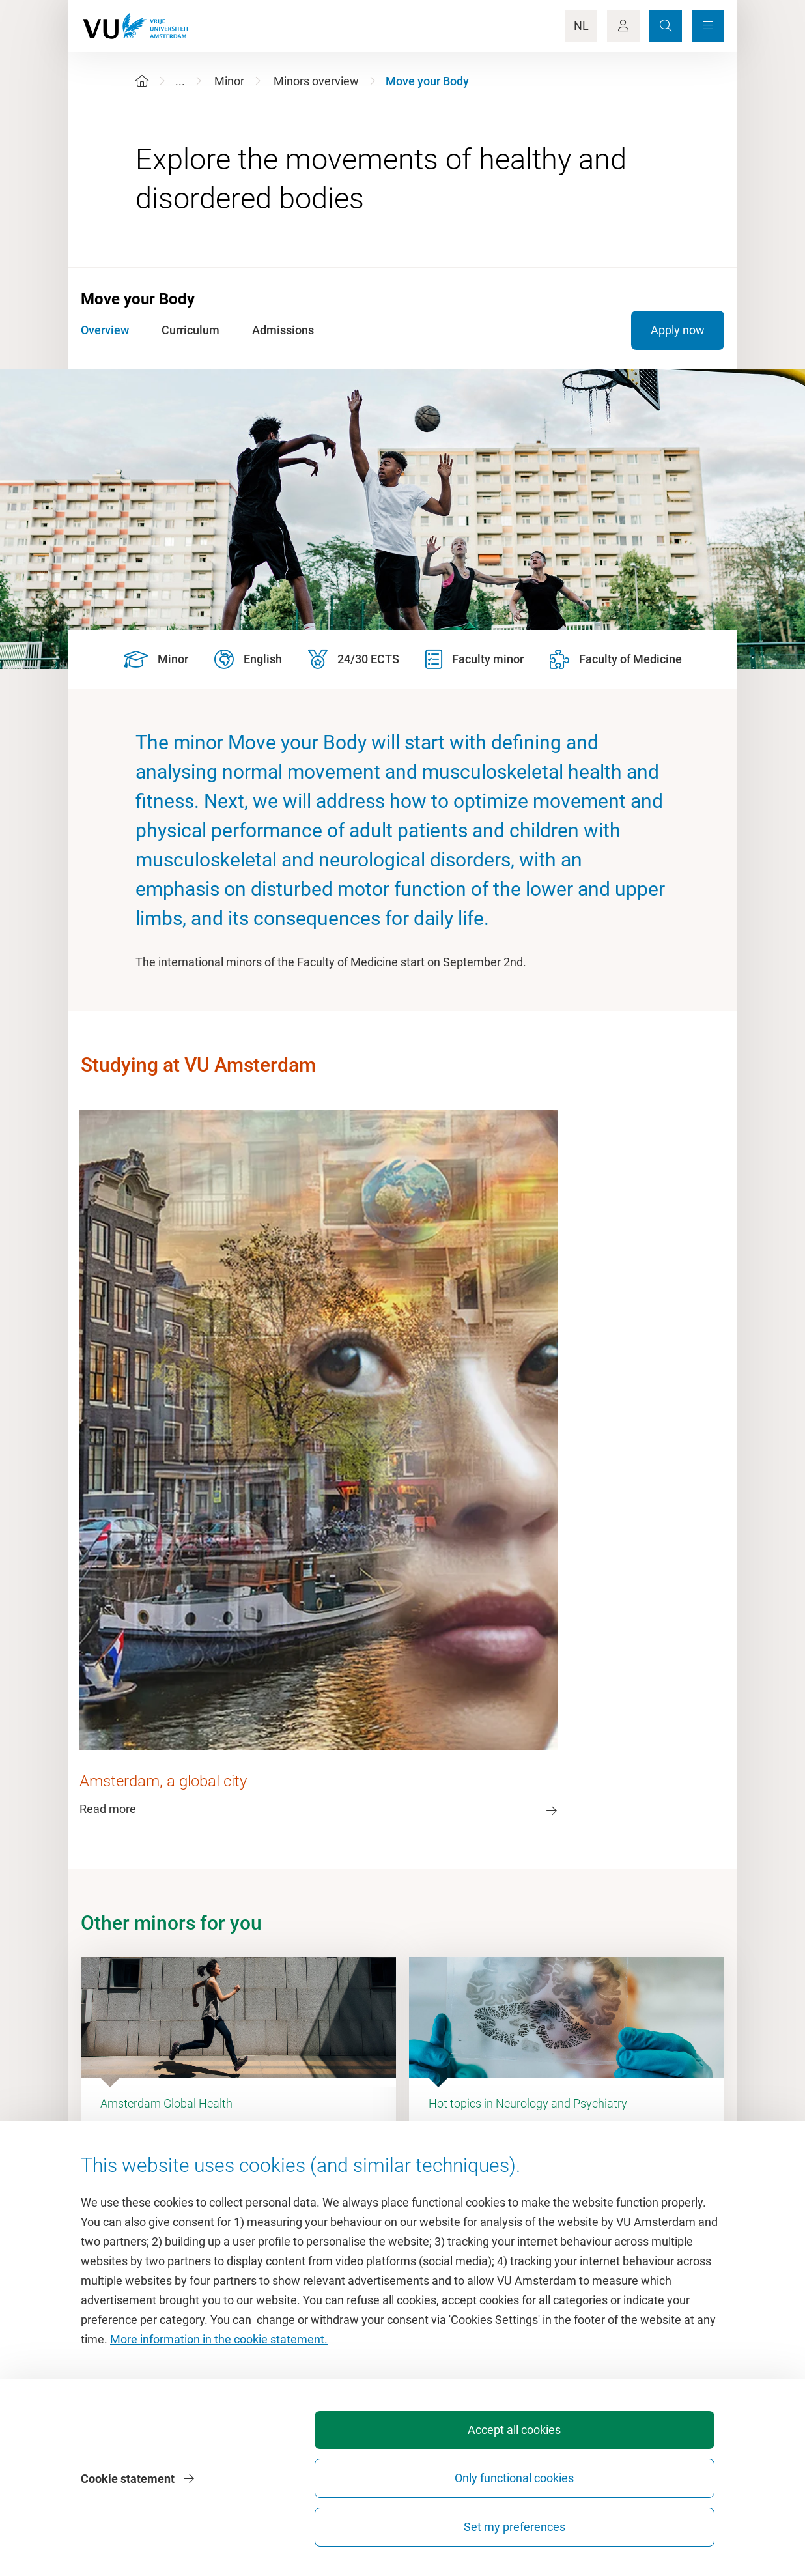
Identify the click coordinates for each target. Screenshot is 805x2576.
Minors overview (316, 81)
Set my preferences (650, 2527)
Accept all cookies (361, 2527)
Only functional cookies (505, 2521)
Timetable (434, 2162)
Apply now (678, 330)
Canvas (428, 2192)
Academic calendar (458, 2104)
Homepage (162, 2104)
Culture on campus (182, 2133)
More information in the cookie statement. (219, 2424)
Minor (229, 81)
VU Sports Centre (178, 2162)
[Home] (141, 81)
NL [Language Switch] (581, 26)
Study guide (439, 2133)
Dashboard (162, 2192)
